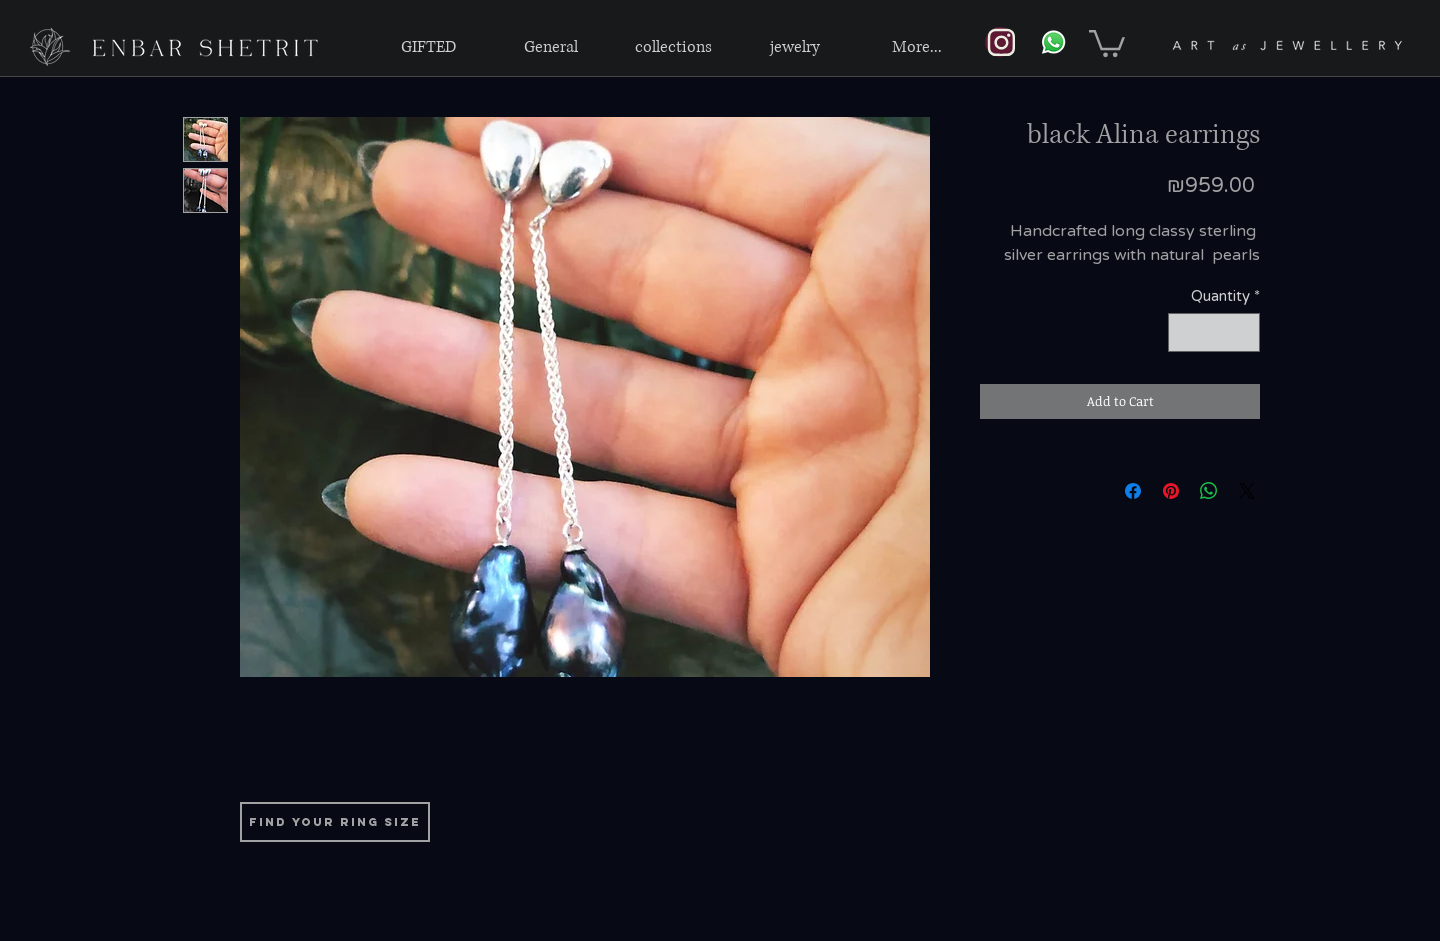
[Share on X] (1247, 491)
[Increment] (1244, 332)
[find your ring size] (335, 822)
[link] (1107, 42)
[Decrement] (1184, 332)
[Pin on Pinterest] (1171, 491)
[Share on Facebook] (1133, 491)
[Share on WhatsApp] (1209, 491)
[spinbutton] (1214, 332)
